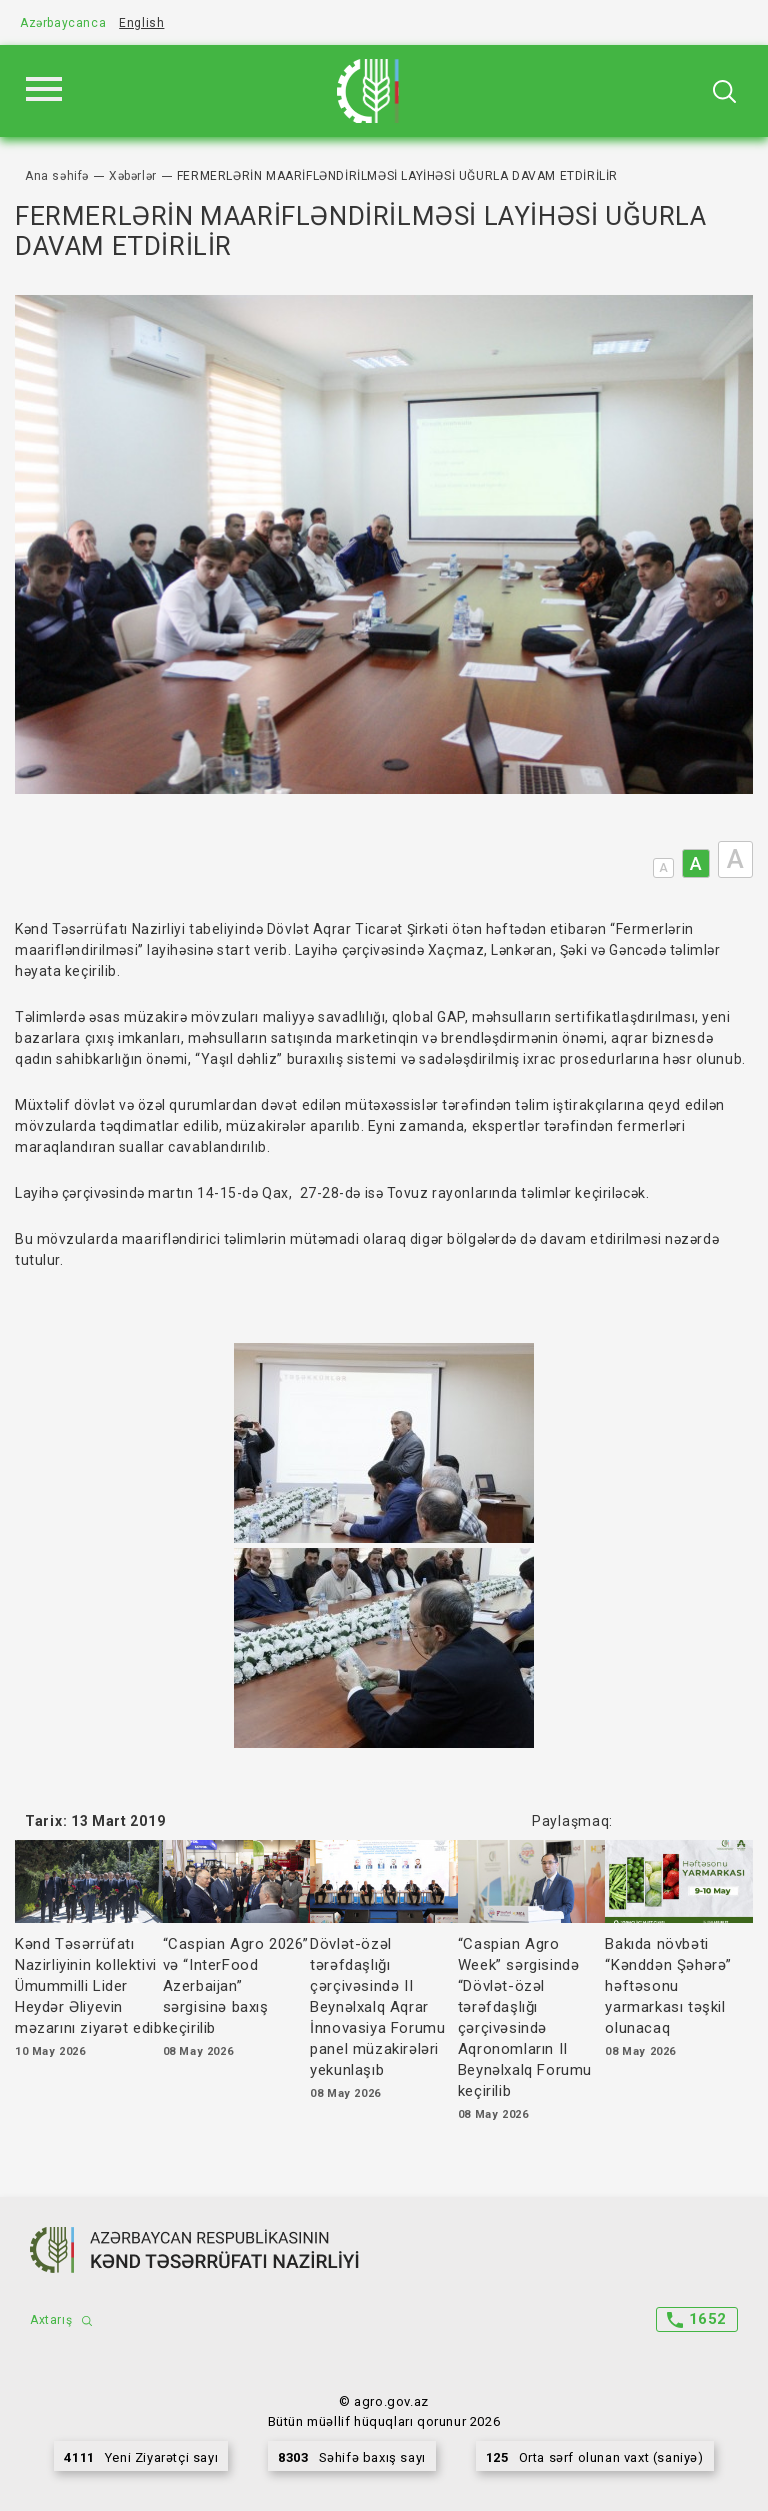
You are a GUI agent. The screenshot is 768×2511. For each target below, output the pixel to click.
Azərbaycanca (63, 23)
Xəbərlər (133, 176)
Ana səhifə (57, 176)
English (141, 23)
